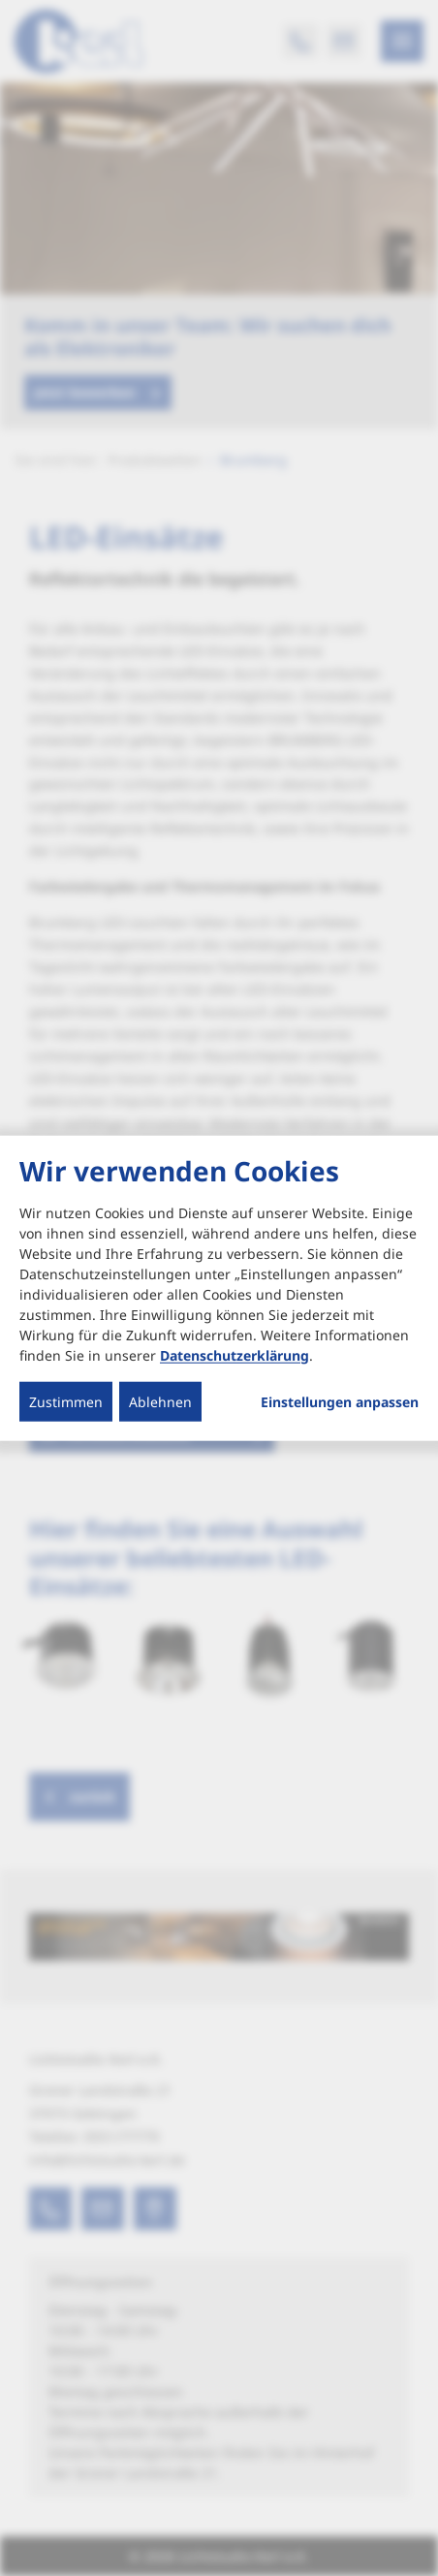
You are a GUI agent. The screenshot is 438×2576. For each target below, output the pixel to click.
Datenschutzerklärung (234, 1354)
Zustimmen (66, 1401)
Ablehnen (160, 1401)
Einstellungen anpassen (340, 1401)
